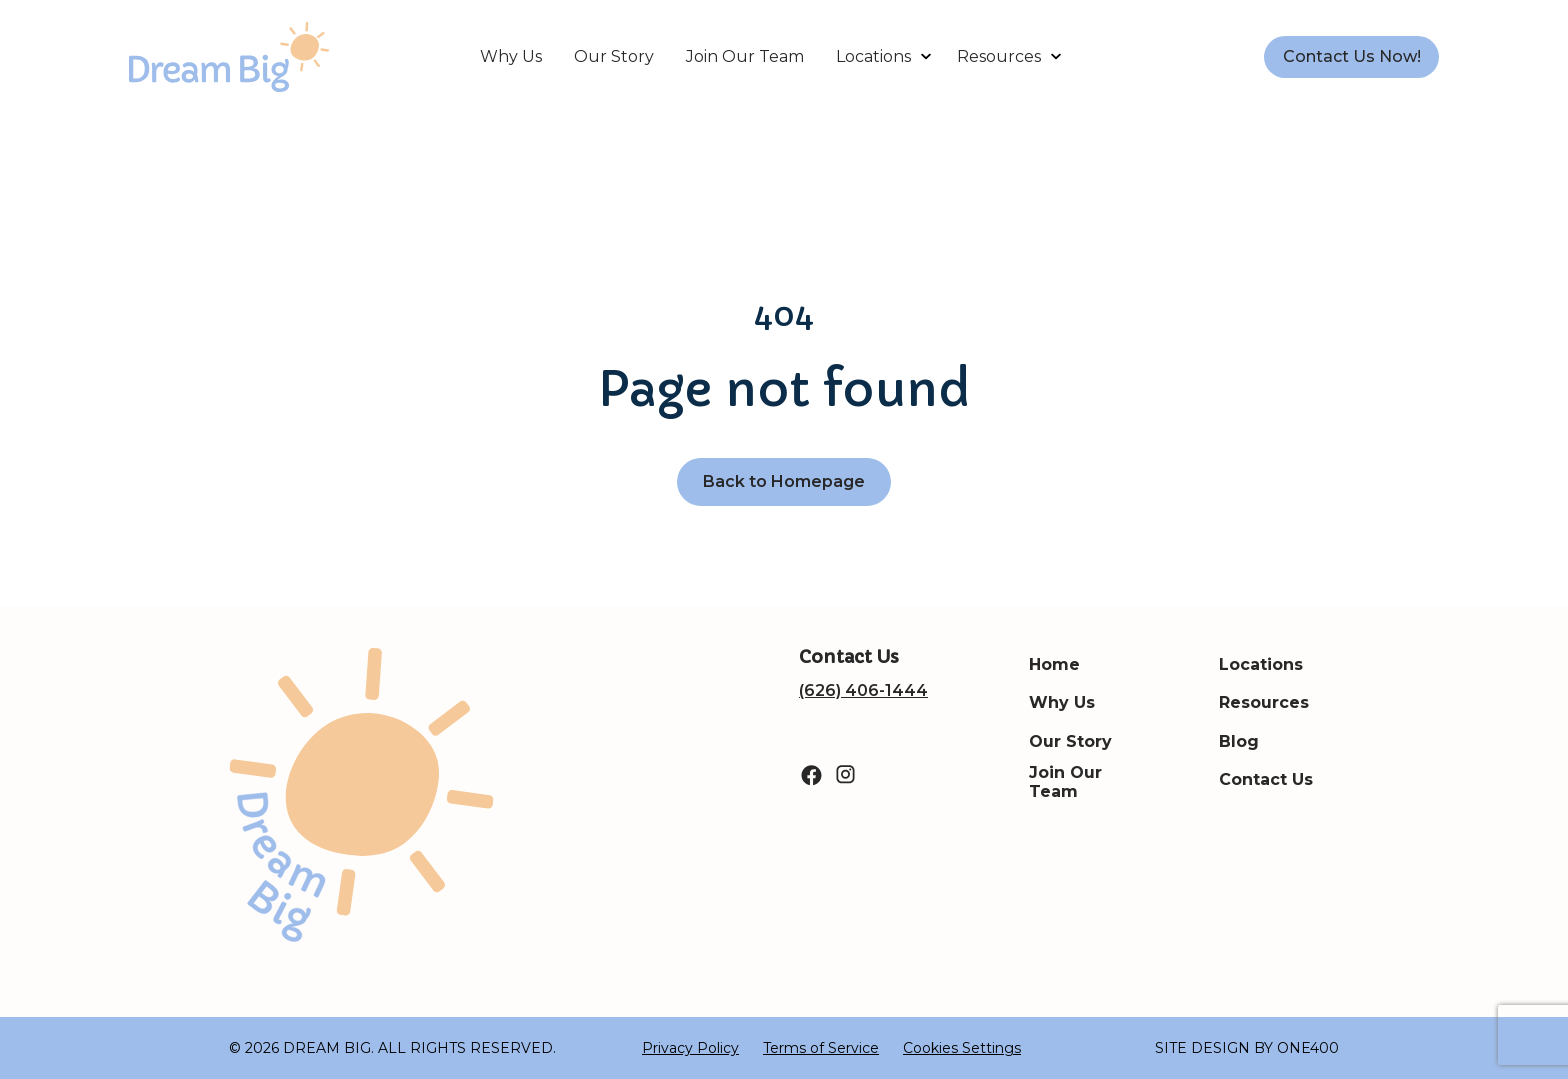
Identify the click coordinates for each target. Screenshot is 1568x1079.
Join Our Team (745, 56)
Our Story (614, 56)
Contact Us (1266, 779)
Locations (873, 56)
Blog (1239, 741)
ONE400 (1308, 1048)
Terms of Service (821, 1048)
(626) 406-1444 (863, 690)
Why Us (511, 56)
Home (1054, 664)
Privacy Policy (690, 1048)
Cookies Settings (962, 1048)
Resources (999, 56)
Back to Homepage (784, 481)
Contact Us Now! (1352, 56)
